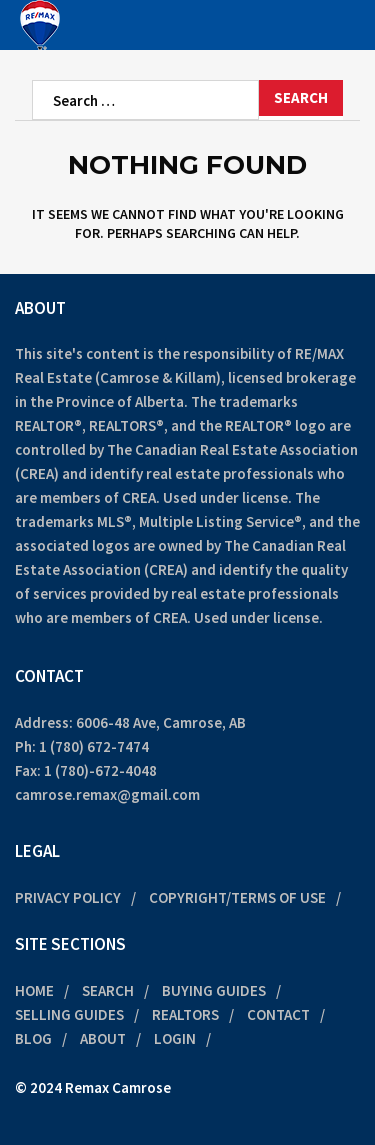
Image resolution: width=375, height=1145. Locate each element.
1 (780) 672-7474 (94, 746)
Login (175, 1038)
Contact (278, 1014)
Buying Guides (214, 990)
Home (34, 990)
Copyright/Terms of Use (237, 897)
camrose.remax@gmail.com (107, 794)
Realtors (185, 1014)
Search (108, 990)
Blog (33, 1038)
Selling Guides (69, 1014)
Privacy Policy (68, 897)
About (103, 1038)
